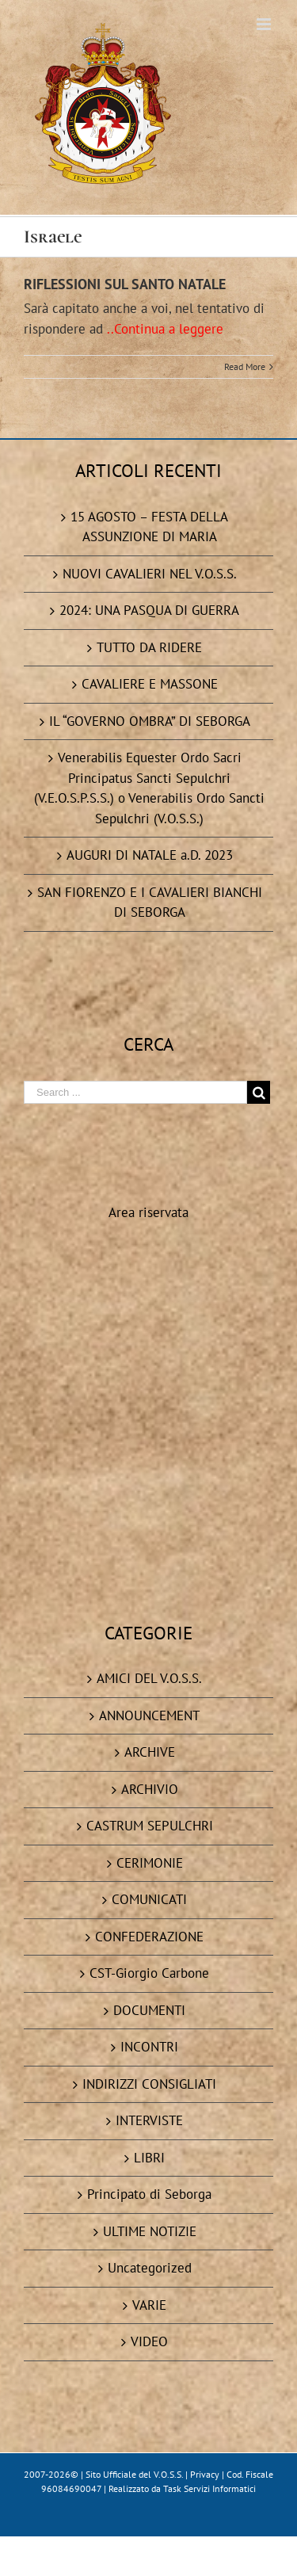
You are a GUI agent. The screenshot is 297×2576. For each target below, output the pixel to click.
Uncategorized (150, 2267)
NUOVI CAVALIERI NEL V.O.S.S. (150, 573)
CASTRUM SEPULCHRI (149, 1825)
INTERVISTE (149, 2120)
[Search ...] (135, 1092)
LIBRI (149, 2157)
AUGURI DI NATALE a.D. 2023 (150, 855)
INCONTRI (149, 2046)
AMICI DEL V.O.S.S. (149, 1678)
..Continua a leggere (165, 329)
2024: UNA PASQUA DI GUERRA (149, 610)
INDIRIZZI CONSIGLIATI (149, 2084)
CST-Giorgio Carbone (149, 1973)
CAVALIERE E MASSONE (150, 684)
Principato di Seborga (149, 2194)
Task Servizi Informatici (209, 2488)
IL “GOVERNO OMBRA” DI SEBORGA (149, 721)
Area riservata (148, 1212)
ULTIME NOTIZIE (149, 2231)
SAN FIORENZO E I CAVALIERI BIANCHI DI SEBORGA (149, 902)
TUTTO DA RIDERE (149, 647)
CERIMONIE (149, 1863)
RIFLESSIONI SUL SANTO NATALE (125, 284)
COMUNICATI (149, 1899)
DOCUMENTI (149, 2010)
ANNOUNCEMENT (149, 1715)
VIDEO (149, 2341)
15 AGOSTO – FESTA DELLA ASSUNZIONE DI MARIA (149, 527)
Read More (244, 366)
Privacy (204, 2474)
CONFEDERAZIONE (149, 1936)
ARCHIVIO (149, 1789)
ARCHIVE (149, 1752)
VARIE (149, 2305)
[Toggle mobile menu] (265, 24)
